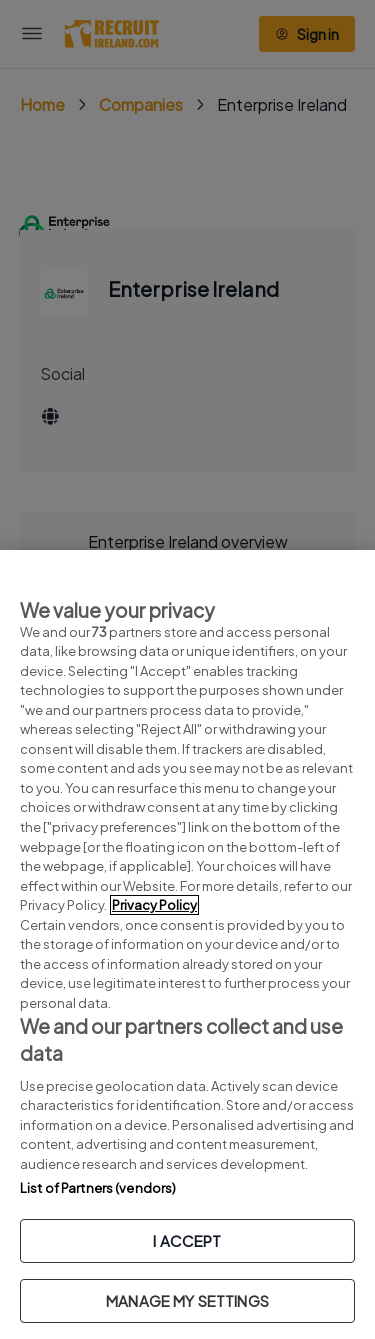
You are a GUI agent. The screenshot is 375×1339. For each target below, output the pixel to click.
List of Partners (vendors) (98, 1188)
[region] (187, 944)
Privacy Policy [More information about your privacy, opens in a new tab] (154, 905)
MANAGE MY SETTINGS (187, 1300)
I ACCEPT (187, 1240)
